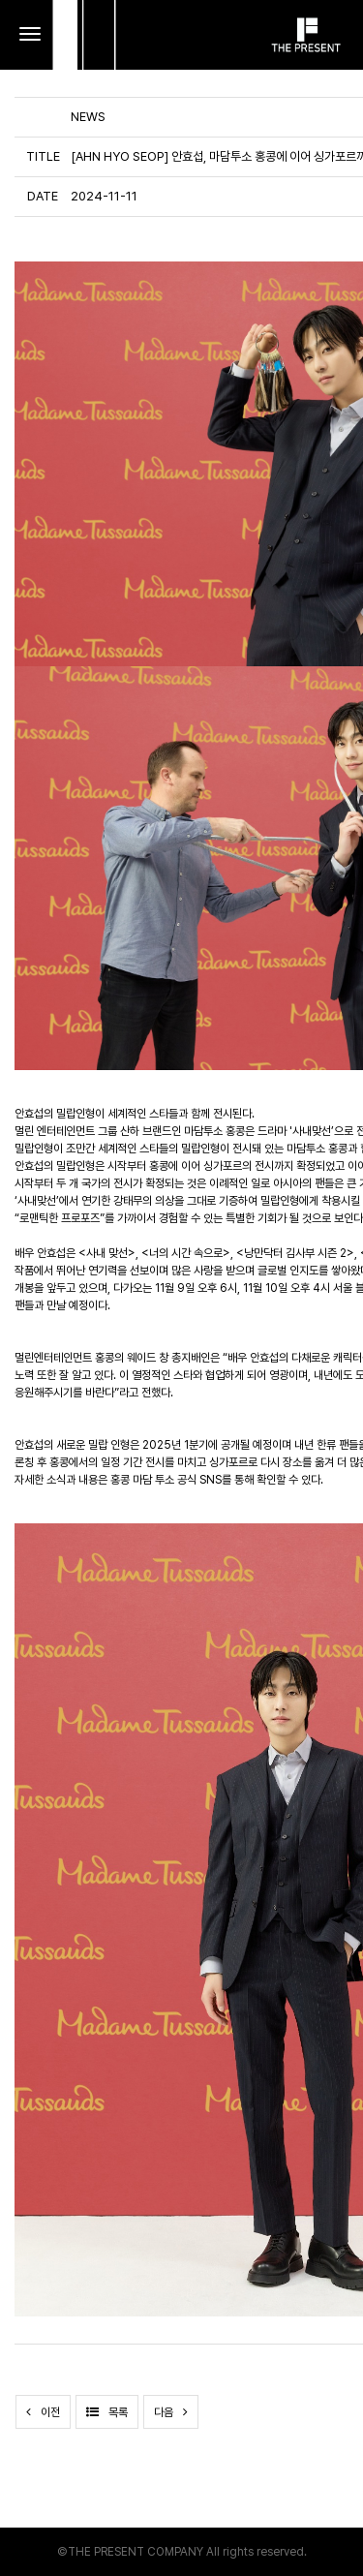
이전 (43, 2412)
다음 (171, 2412)
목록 (107, 2412)
